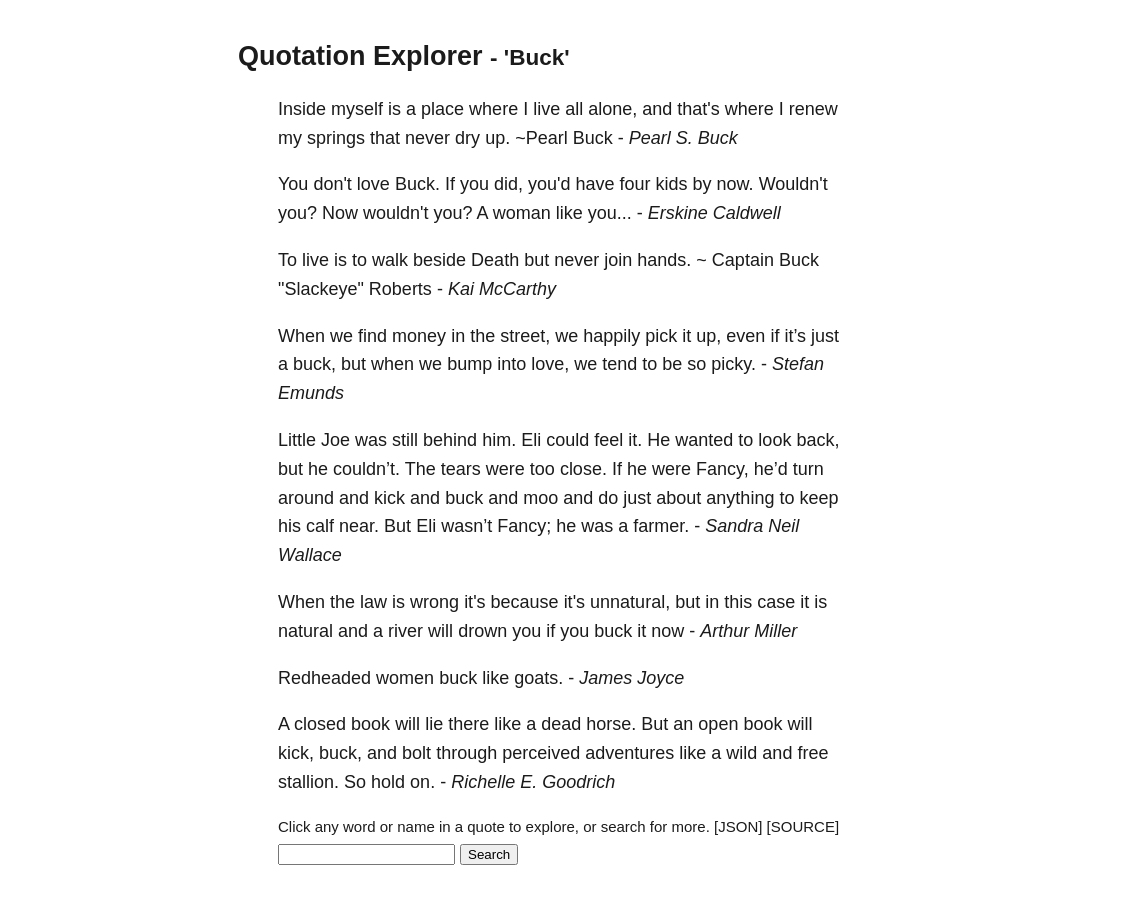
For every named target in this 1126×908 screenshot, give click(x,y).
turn (808, 469)
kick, (296, 753)
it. (635, 440)
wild (741, 753)
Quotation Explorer (360, 56)
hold (388, 782)
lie (434, 724)
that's (698, 109)
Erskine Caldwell (714, 213)
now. (735, 184)
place (442, 109)
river (405, 631)
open (718, 724)
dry (467, 138)
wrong (434, 602)
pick (661, 336)
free (812, 753)
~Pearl (541, 138)
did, (508, 184)
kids (672, 184)
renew (813, 109)
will (440, 631)
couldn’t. (366, 469)
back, (817, 440)
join (618, 260)
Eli (531, 440)
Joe (335, 440)
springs (336, 138)
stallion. (308, 782)
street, (525, 336)
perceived (541, 753)
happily (611, 336)
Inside (302, 109)
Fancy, (722, 469)
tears (461, 469)
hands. (664, 260)
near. (359, 526)
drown (482, 631)
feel (608, 440)
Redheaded (324, 678)
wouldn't (395, 213)
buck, (314, 364)
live (546, 109)
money (419, 336)
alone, (612, 109)
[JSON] (738, 826)
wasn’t (466, 526)
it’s (795, 336)
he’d (771, 469)
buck (464, 498)
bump (469, 364)
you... (610, 213)
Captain (743, 260)
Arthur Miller (748, 631)
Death (495, 260)
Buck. (417, 184)
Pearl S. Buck (683, 138)
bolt (416, 753)
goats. (538, 678)
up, (708, 336)
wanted (704, 440)
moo (540, 498)
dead (561, 724)
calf (320, 526)
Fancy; (524, 526)
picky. (733, 364)
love (373, 184)
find (372, 336)
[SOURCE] (803, 826)
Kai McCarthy (502, 289)
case (776, 602)
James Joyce (631, 678)
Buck (593, 138)
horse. (611, 724)
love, (550, 364)
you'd (549, 184)
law (373, 602)
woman (522, 213)
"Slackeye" (321, 289)
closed (320, 724)
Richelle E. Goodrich (533, 782)
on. (422, 782)
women (405, 678)
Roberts (400, 289)
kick (389, 498)
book (370, 724)
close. (583, 469)
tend (619, 364)
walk (390, 260)
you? (297, 213)
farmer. (661, 526)
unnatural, (630, 602)
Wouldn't (793, 184)
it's (474, 602)
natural (305, 631)
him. (499, 440)
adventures (629, 753)
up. (497, 138)
